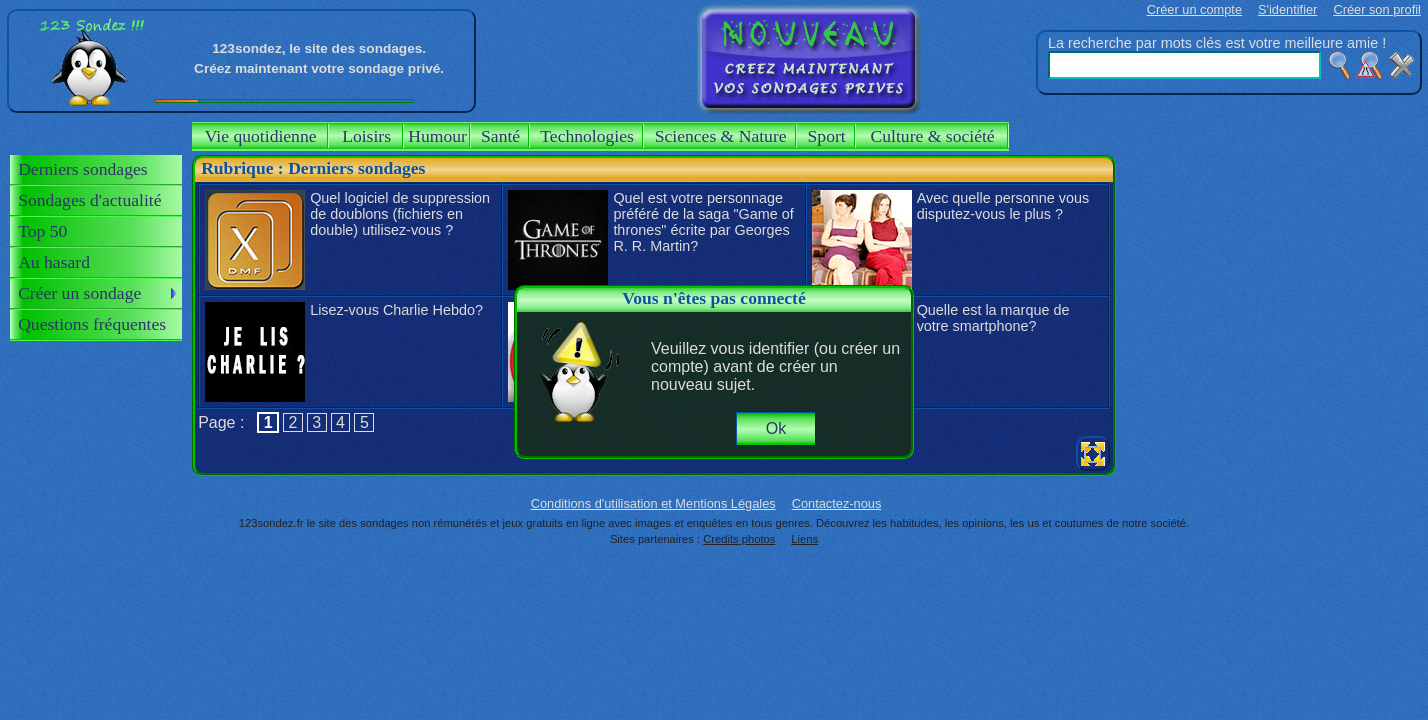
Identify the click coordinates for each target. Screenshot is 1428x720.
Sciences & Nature (721, 136)
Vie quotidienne (261, 136)
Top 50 (42, 231)
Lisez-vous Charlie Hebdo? (396, 310)
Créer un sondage (79, 293)
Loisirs (366, 136)
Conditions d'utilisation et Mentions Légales (653, 503)
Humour (437, 136)
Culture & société (933, 136)
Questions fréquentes (92, 324)
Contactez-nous (837, 503)
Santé (500, 136)
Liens (804, 539)
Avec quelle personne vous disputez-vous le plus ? (1003, 206)
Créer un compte (1194, 9)
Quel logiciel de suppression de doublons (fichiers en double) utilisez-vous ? (400, 214)
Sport (827, 136)
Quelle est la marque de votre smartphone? (993, 318)
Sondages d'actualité (89, 200)
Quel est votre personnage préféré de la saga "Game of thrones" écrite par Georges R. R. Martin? (703, 222)
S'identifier (1287, 9)
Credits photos (739, 539)
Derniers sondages (82, 169)
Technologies (587, 136)
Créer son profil (1376, 9)
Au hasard (54, 262)
